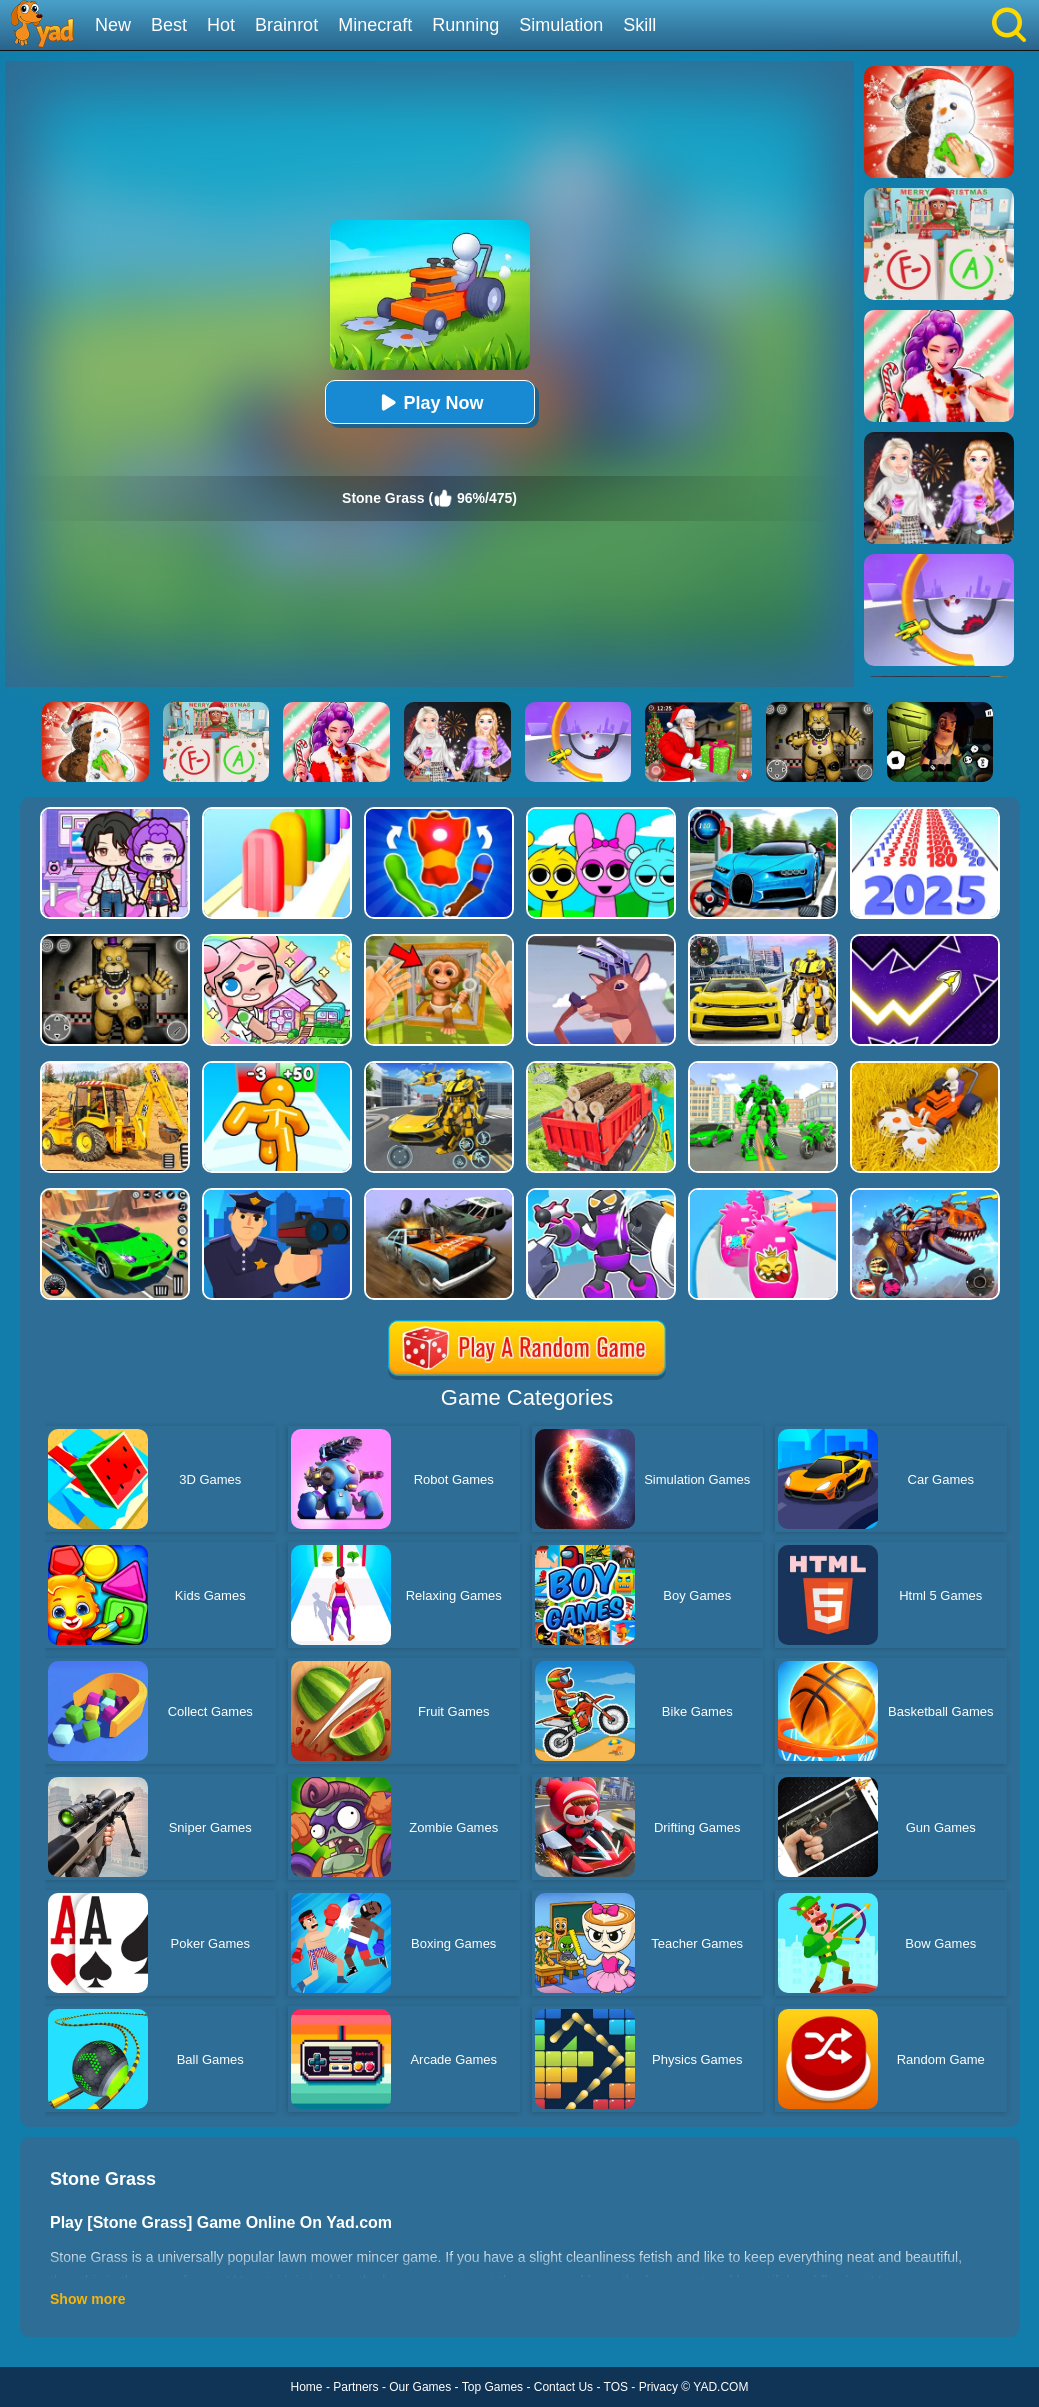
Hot (221, 25)
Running (465, 25)
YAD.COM (720, 2387)
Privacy (658, 2387)
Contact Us (563, 2387)
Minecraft (375, 25)
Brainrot (286, 25)
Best (169, 25)
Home (307, 2387)
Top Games (492, 2387)
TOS (616, 2387)
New (113, 25)
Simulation (561, 25)
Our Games (420, 2387)
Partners (355, 2387)
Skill (639, 25)
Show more (87, 2299)
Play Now (429, 402)
